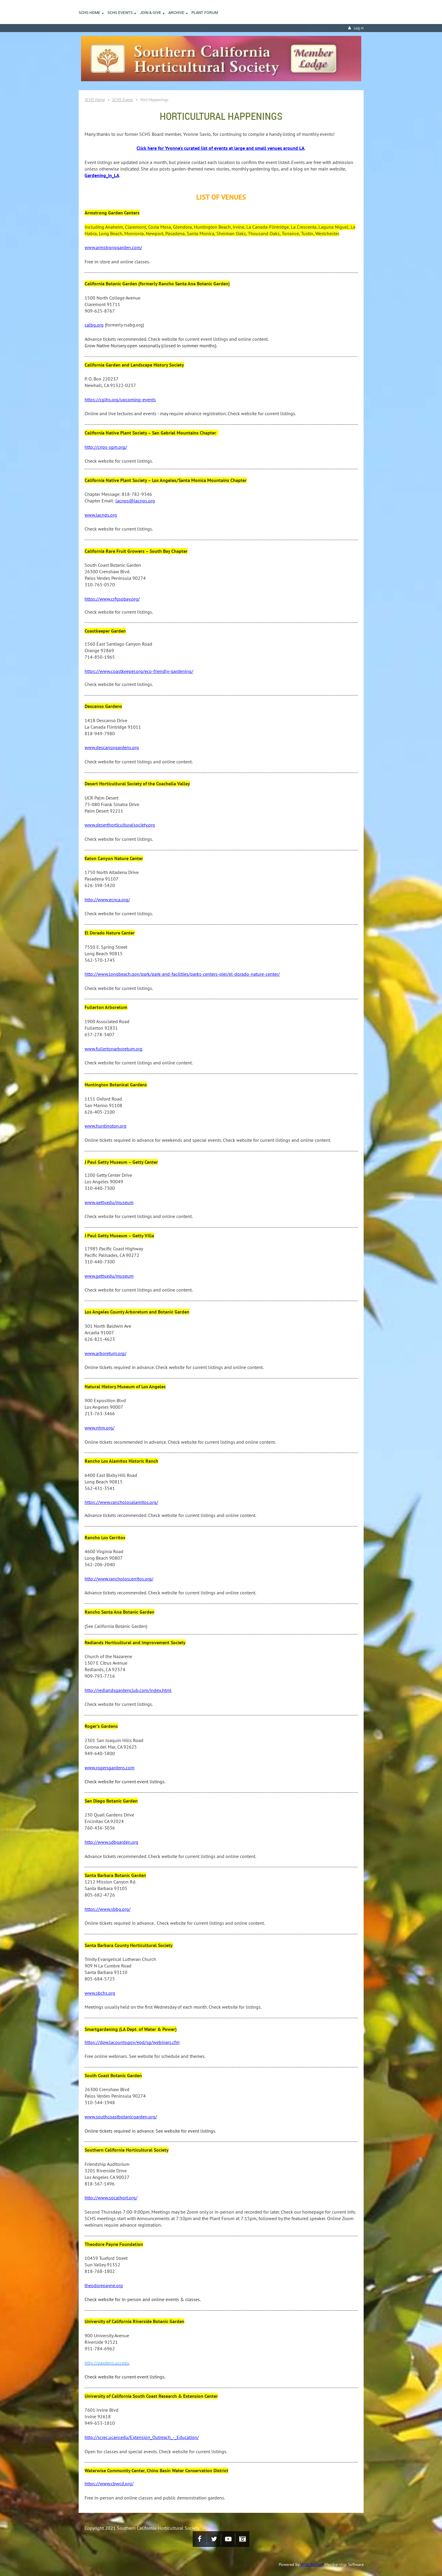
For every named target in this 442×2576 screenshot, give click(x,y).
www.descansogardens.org (112, 747)
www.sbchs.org (100, 1993)
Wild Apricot (312, 2564)
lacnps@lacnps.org (135, 501)
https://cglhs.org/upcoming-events (120, 399)
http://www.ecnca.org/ (107, 899)
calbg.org (94, 325)
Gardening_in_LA (102, 175)
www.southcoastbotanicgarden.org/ (121, 2117)
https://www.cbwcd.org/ (109, 2483)
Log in (359, 28)
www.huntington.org (105, 1126)
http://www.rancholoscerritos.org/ (119, 1579)
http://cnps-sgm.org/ (106, 447)
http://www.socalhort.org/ (111, 2198)
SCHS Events (122, 99)
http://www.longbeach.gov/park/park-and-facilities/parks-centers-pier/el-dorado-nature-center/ (182, 974)
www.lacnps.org (101, 515)
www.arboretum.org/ (105, 1353)
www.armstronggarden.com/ (113, 247)
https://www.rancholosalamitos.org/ (121, 1502)
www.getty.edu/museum (109, 1202)
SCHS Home (95, 99)
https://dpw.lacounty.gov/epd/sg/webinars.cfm (132, 2042)
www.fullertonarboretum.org (113, 1049)
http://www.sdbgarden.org (111, 1842)
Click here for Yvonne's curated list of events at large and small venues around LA (221, 148)
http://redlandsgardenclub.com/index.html (128, 1690)
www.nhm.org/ (100, 1428)
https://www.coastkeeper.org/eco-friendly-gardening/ (139, 671)
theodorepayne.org (104, 2285)
